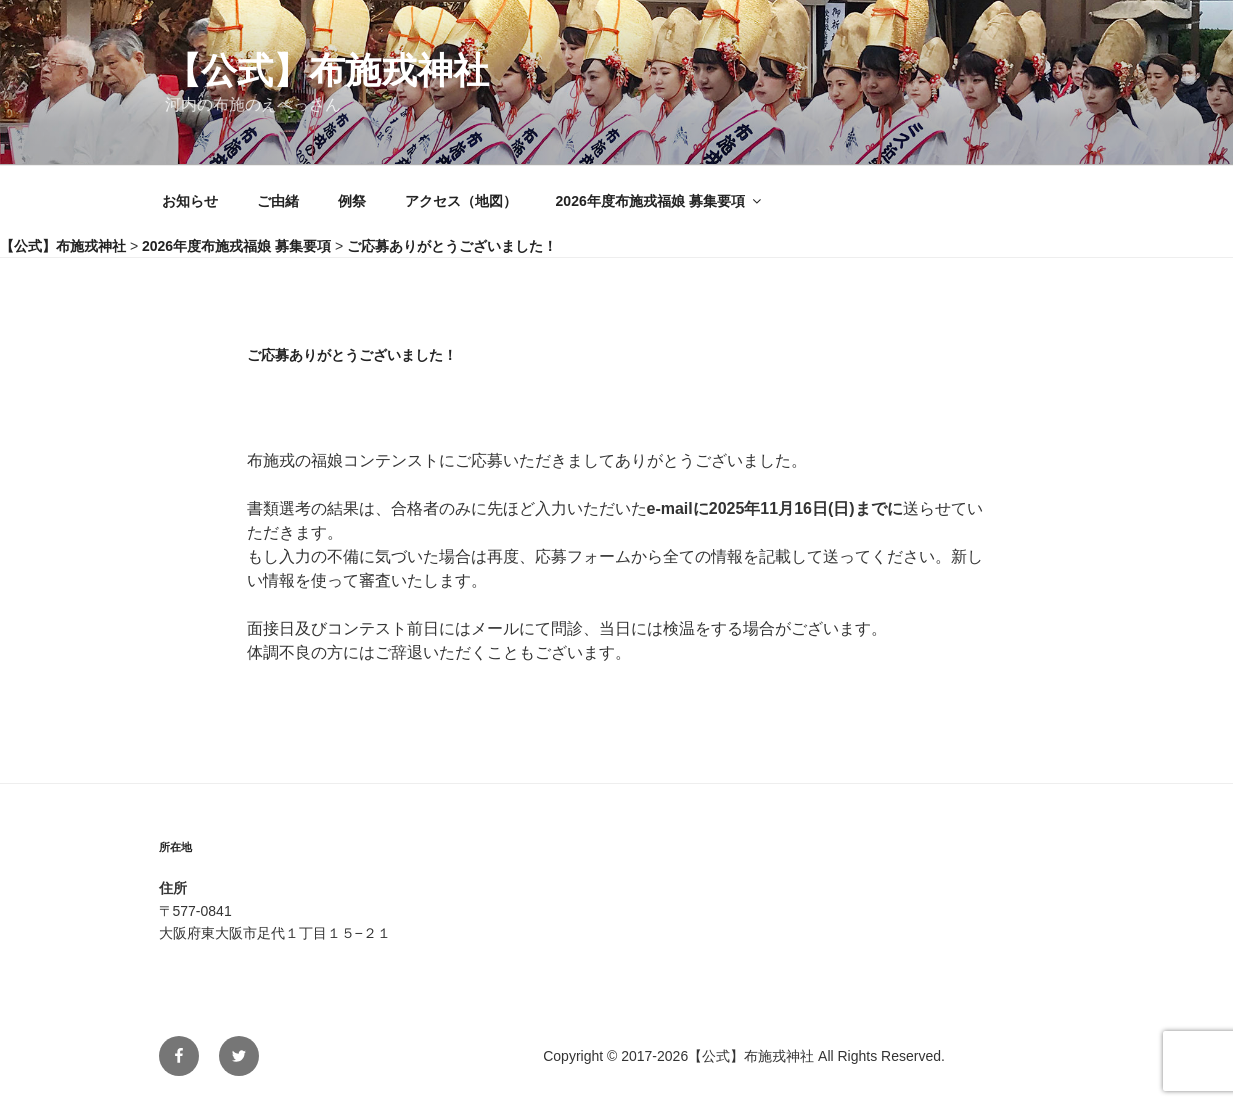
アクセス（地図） (461, 201)
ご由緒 (278, 201)
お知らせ (190, 201)
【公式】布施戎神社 (327, 70)
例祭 (352, 201)
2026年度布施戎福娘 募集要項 (660, 201)
